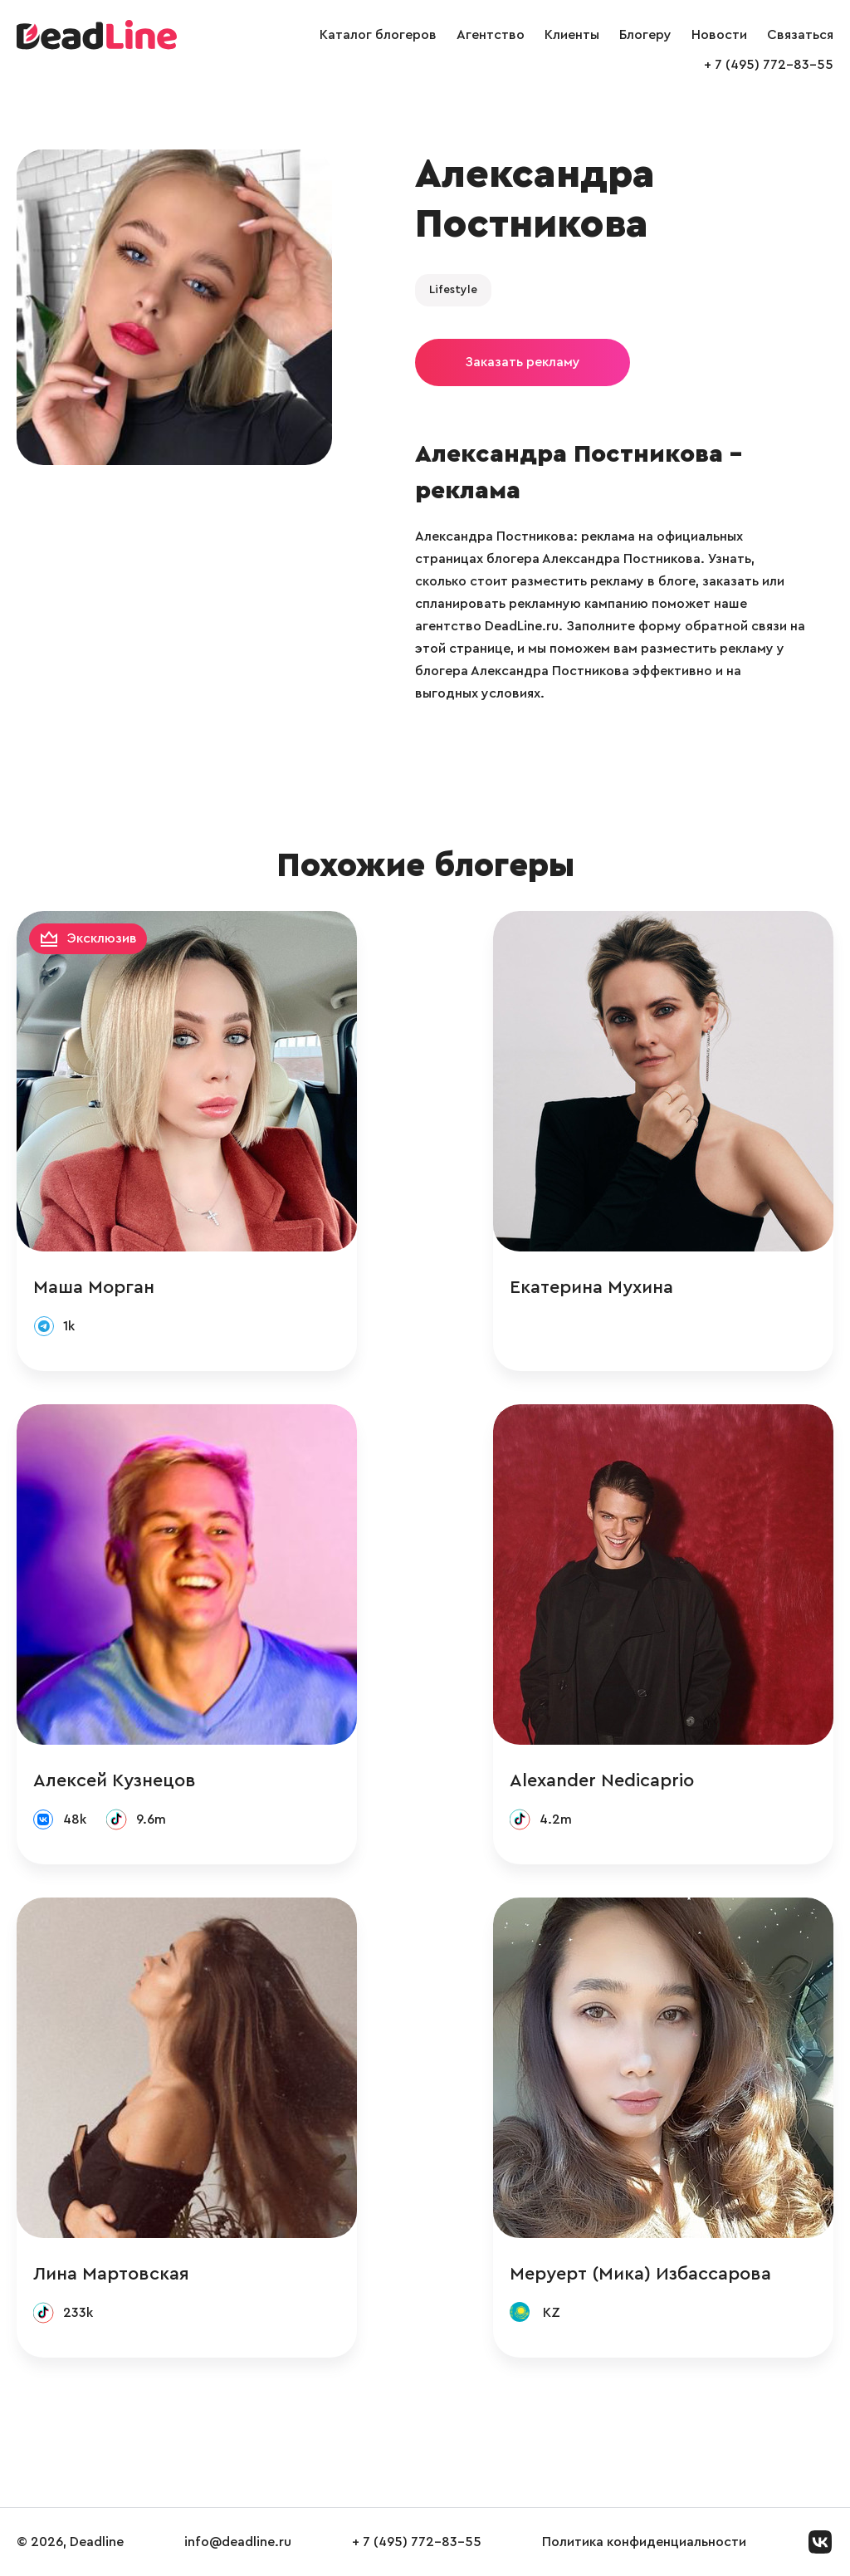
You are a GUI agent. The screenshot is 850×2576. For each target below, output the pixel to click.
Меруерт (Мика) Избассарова (640, 2274)
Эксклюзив (102, 938)
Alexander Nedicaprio (602, 1780)
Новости (719, 35)
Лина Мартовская (111, 2274)
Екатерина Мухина (591, 1287)
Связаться (800, 35)
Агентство (491, 35)
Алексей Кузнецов (114, 1780)
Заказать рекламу (522, 362)
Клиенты (572, 35)
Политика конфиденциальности (644, 2542)
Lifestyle (453, 290)
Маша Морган (93, 1287)
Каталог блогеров (378, 35)
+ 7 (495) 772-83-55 (768, 64)
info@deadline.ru (237, 2542)
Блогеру (645, 35)
